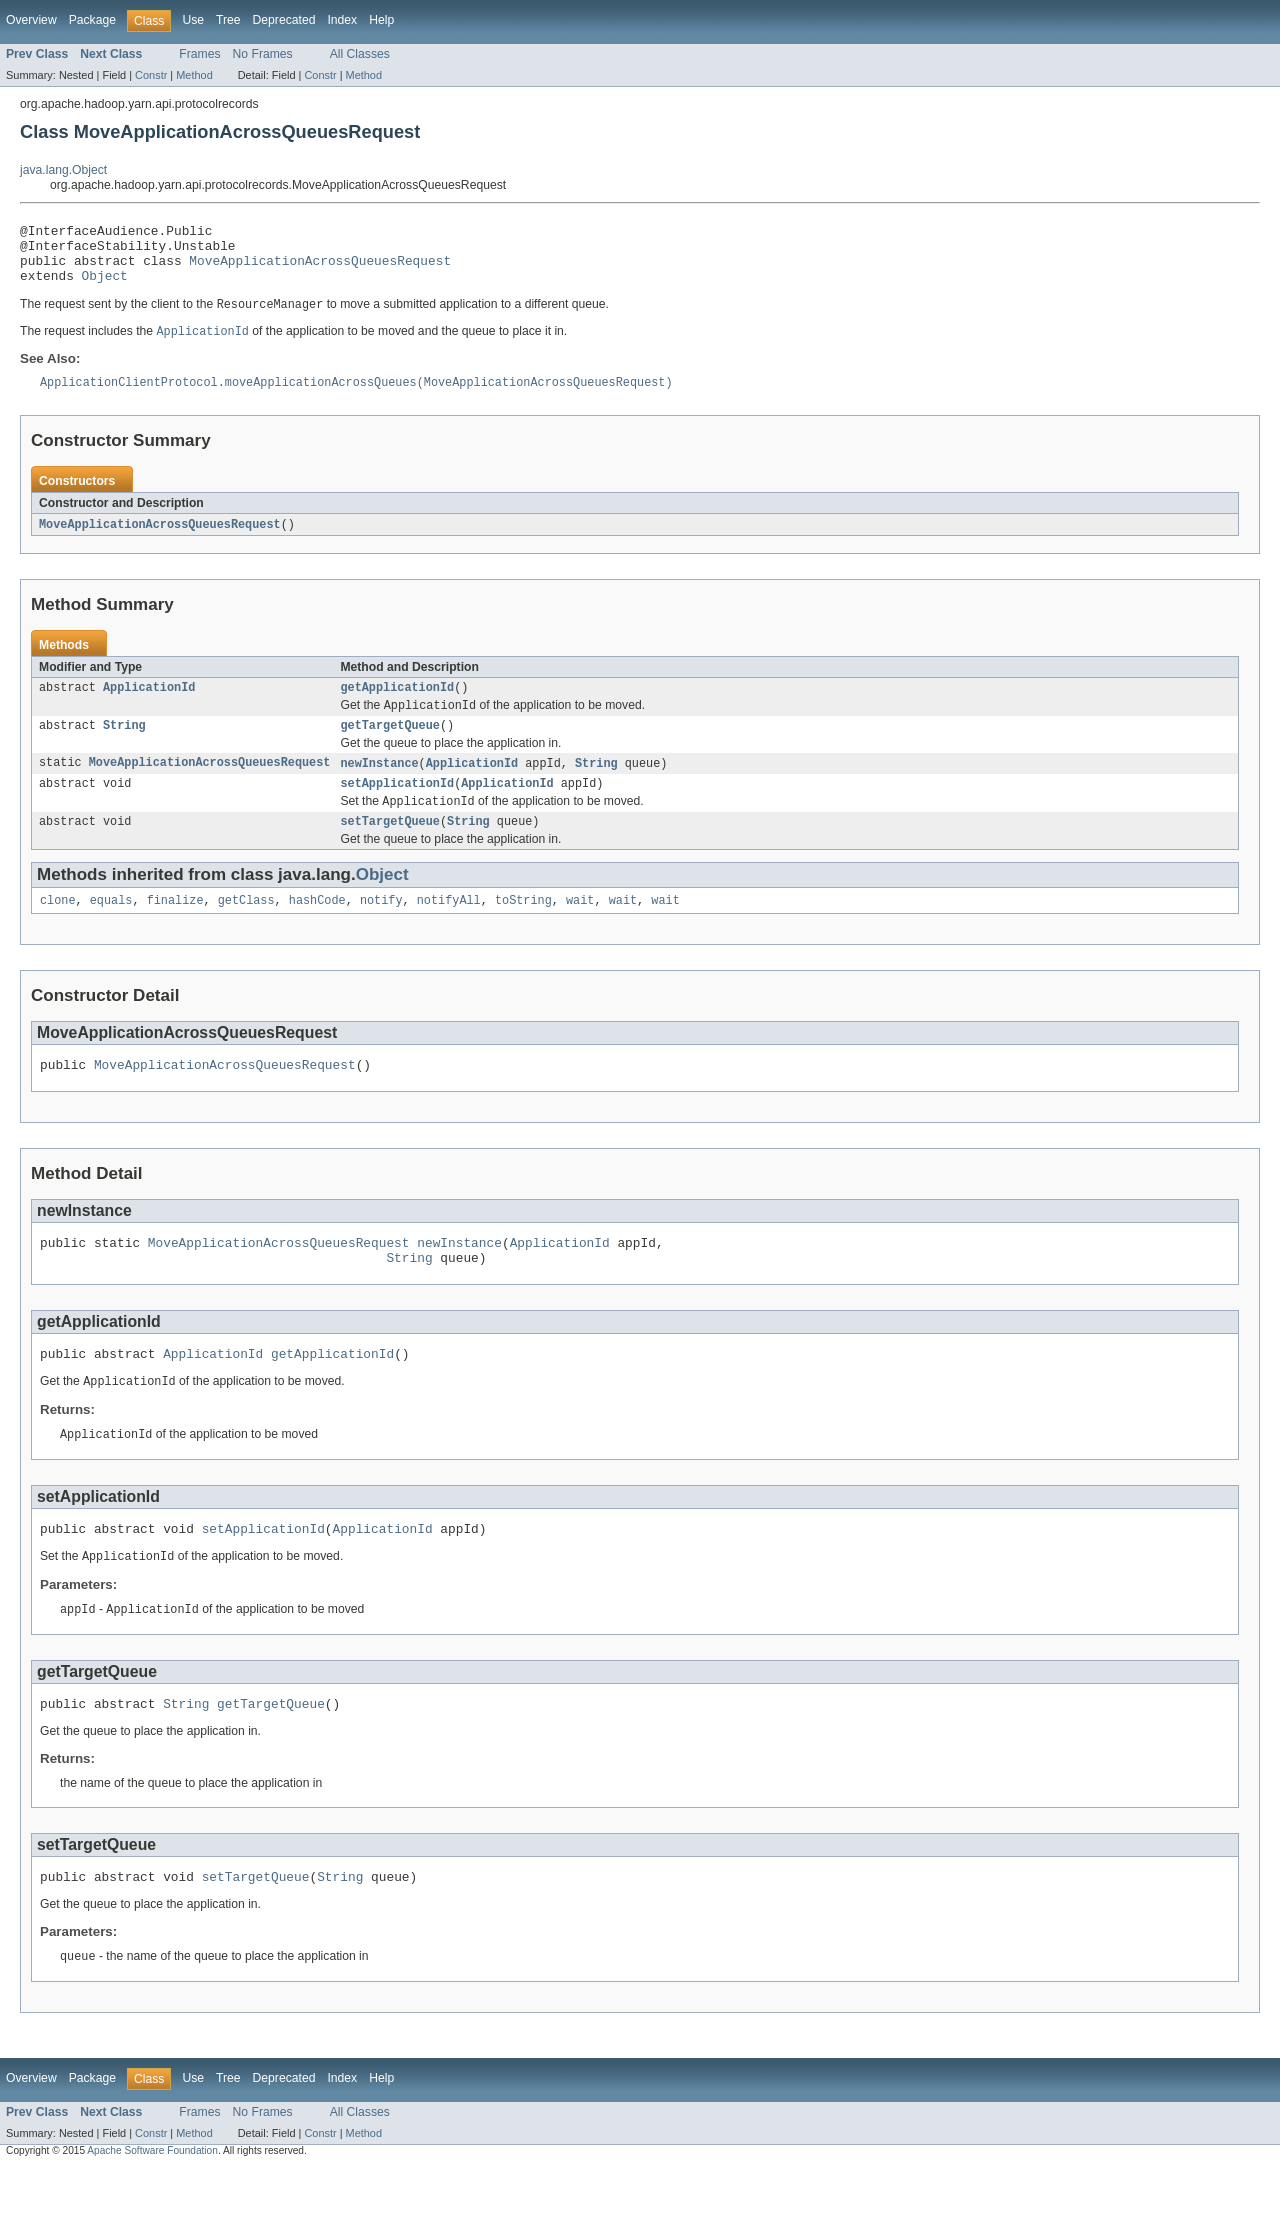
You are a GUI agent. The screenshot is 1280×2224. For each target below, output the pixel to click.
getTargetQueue (390, 747)
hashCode (317, 930)
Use (193, 20)
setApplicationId (397, 808)
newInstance (379, 786)
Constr (151, 75)
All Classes (360, 54)
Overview (31, 20)
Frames (199, 54)
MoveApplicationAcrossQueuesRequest (320, 269)
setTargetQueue (390, 849)
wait (580, 930)
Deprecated (284, 20)
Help (381, 20)
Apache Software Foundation (152, 2206)
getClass (246, 930)
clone (58, 930)
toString (523, 930)
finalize (175, 930)
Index (342, 20)
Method (194, 75)
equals (111, 930)
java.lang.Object (63, 170)
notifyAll (449, 930)
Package (92, 20)
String (124, 747)
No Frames (263, 54)
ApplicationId (149, 706)
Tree (228, 20)
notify (381, 930)
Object (105, 287)
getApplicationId (397, 706)
